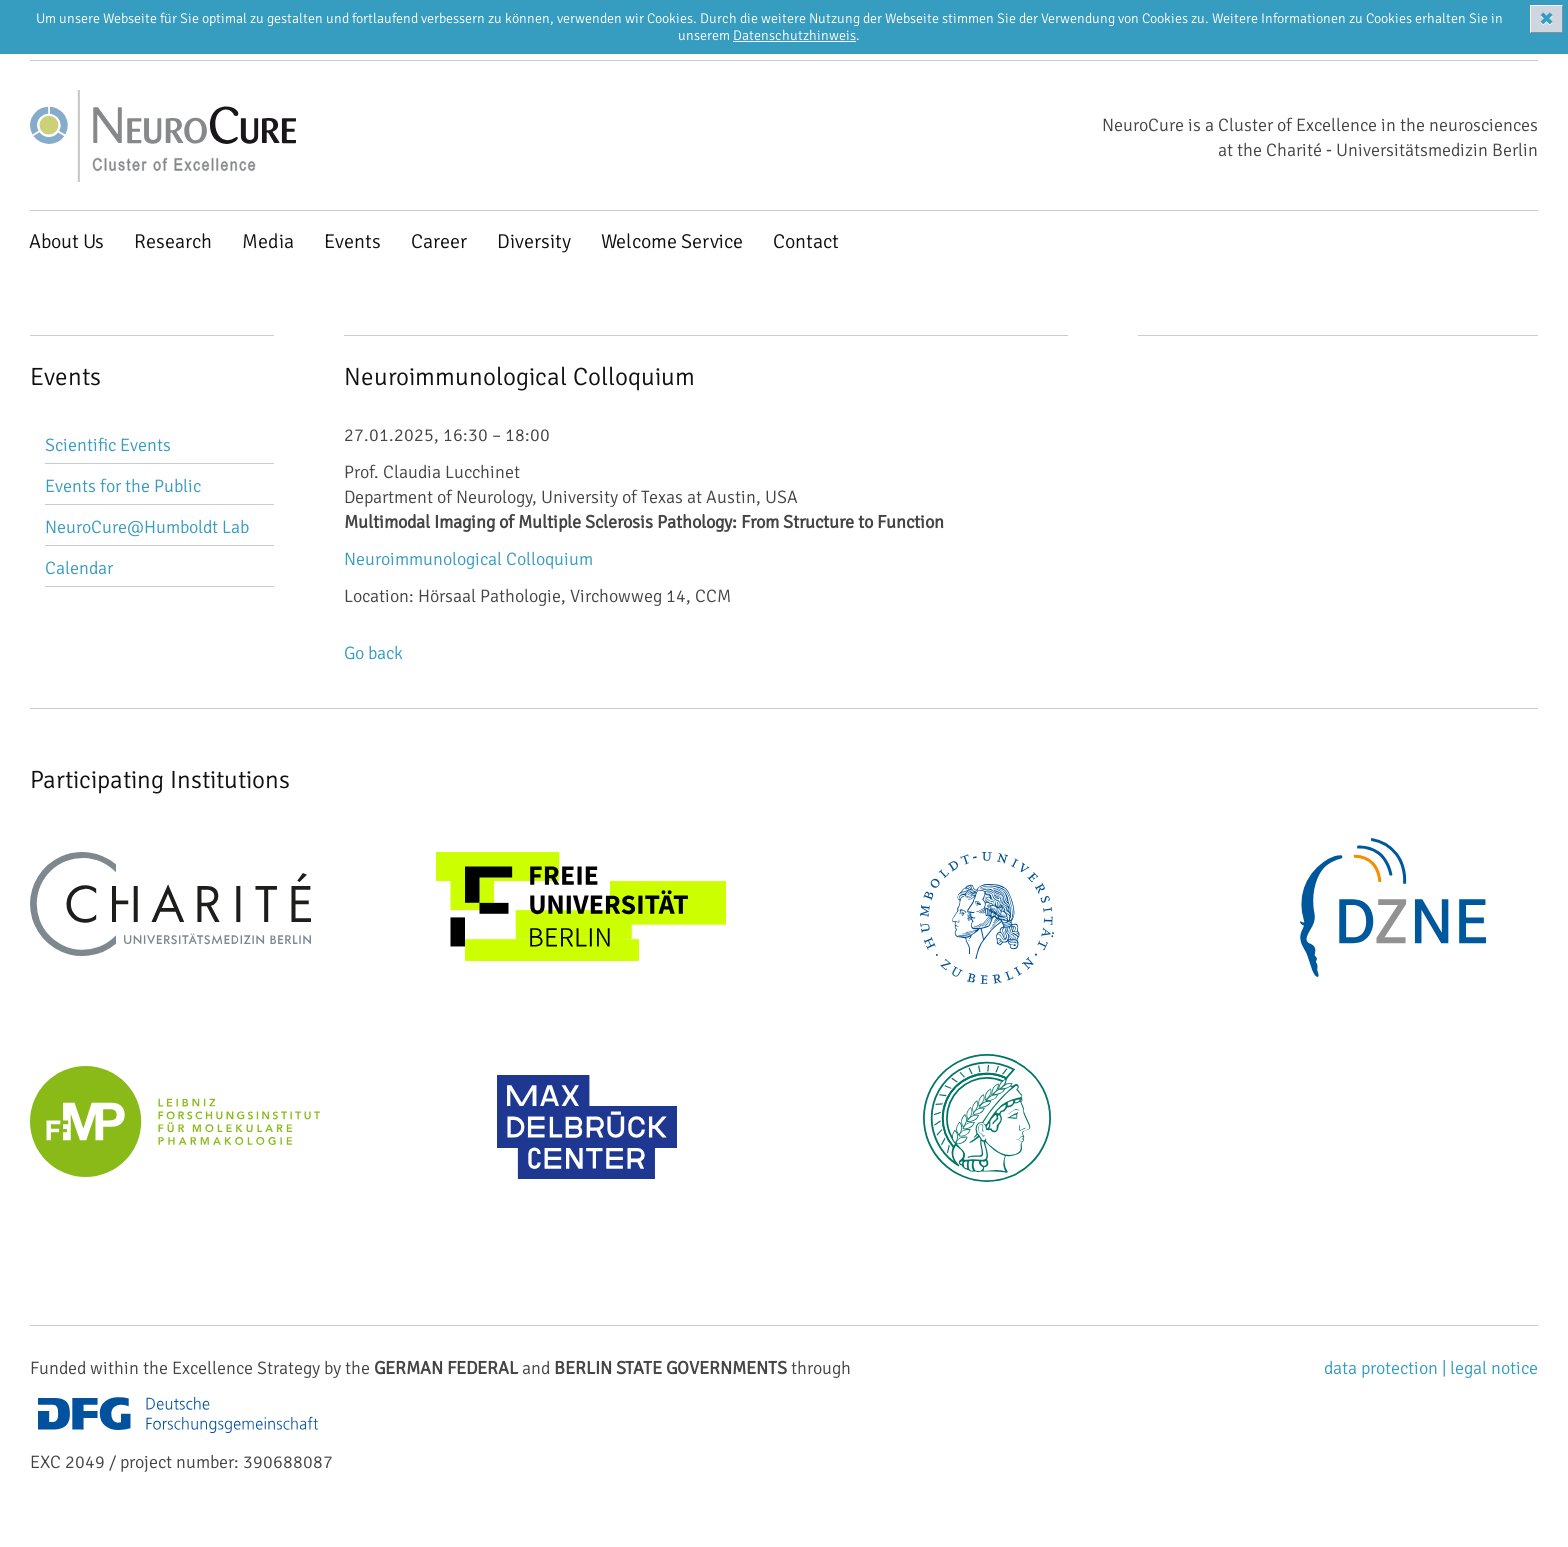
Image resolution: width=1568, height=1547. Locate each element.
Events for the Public (123, 486)
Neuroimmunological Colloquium (468, 559)
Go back (373, 653)
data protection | (1387, 1368)
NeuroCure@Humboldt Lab (147, 527)
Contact (806, 241)
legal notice (1494, 1368)
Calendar (79, 568)
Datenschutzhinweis (794, 35)
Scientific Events (108, 445)
